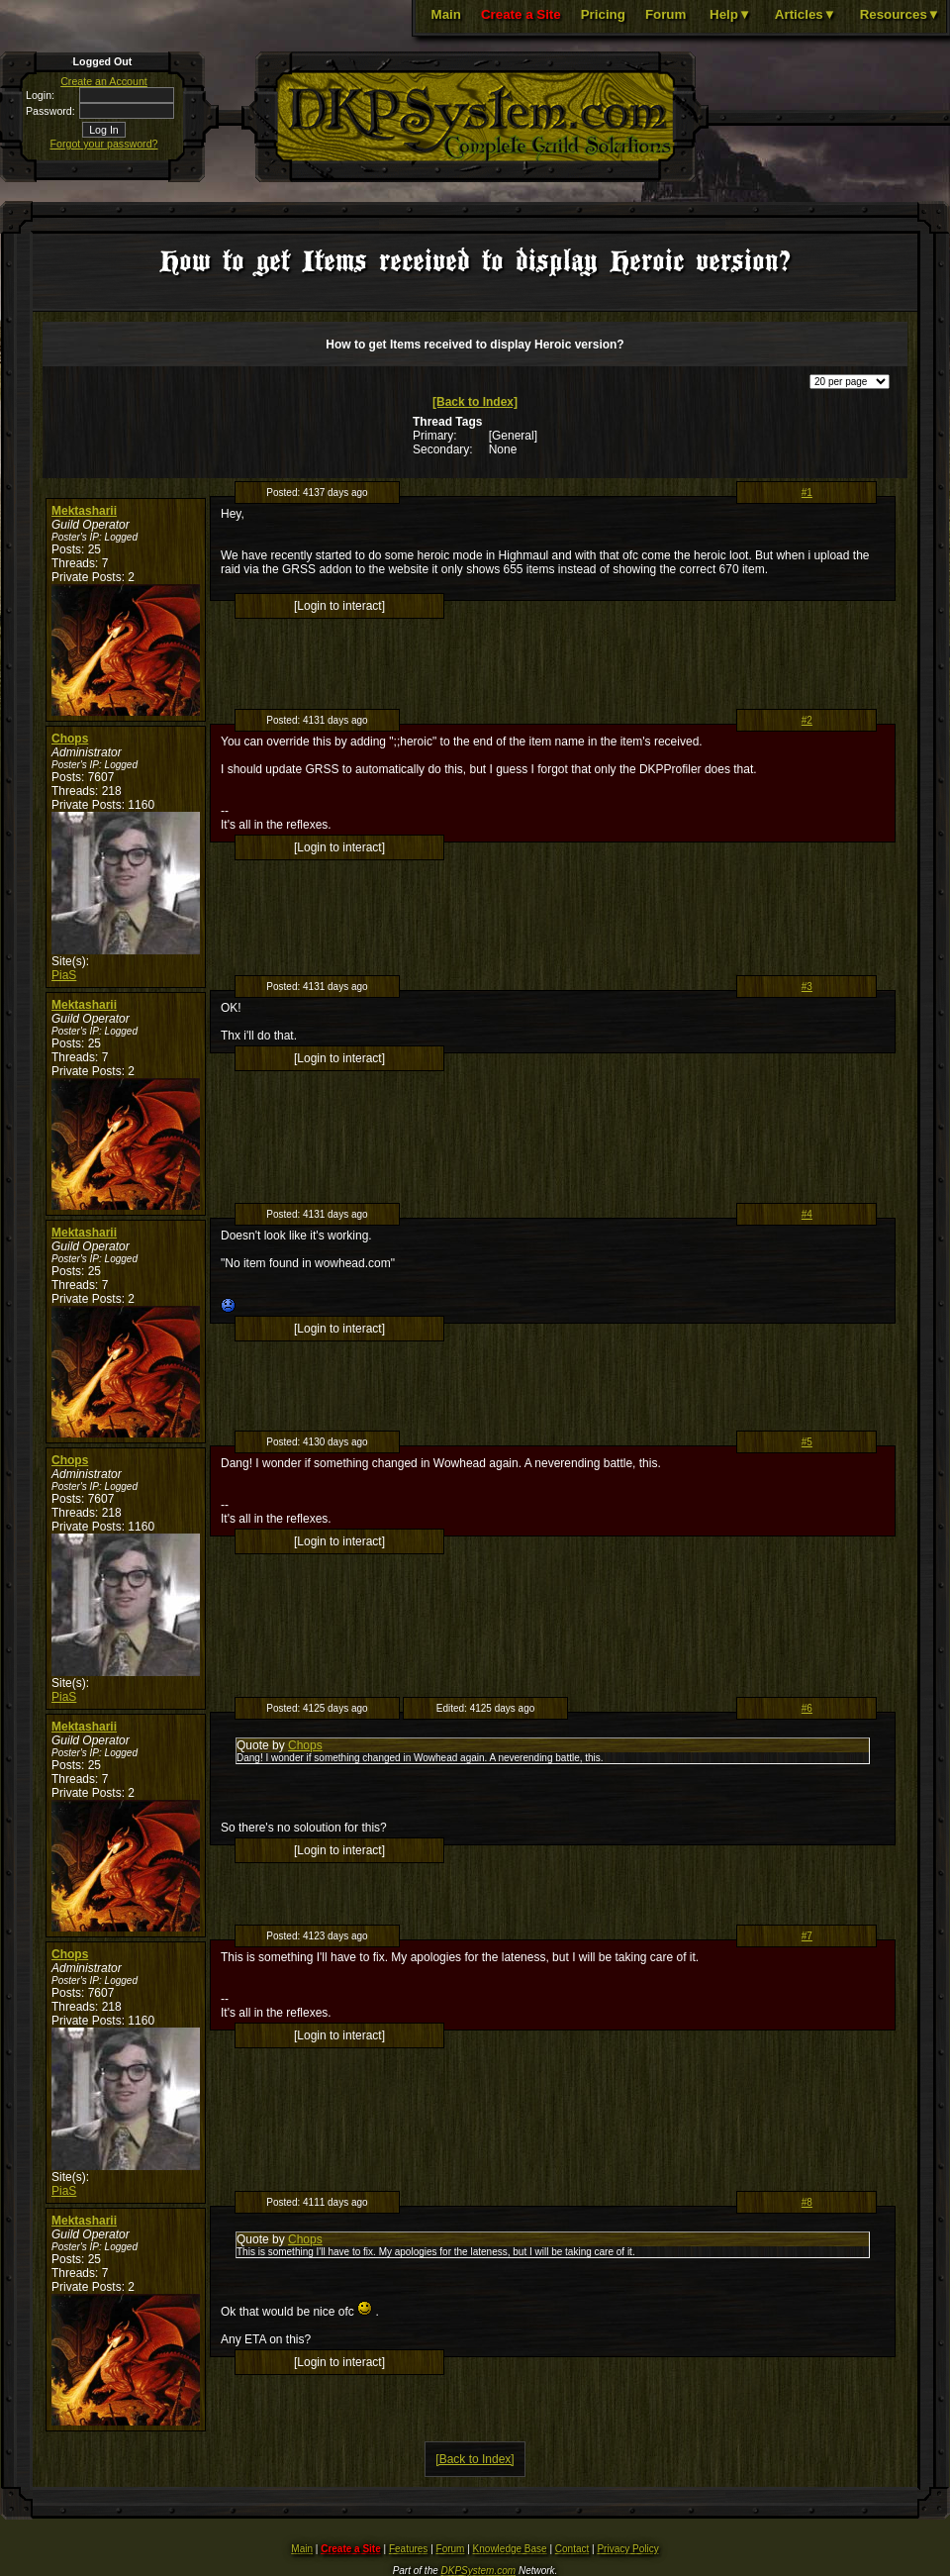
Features (408, 2548)
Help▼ (730, 14)
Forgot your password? (104, 143)
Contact (572, 2548)
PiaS (63, 975)
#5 (807, 1442)
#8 (807, 2202)
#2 (807, 720)
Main (446, 14)
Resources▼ (900, 14)
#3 (807, 986)
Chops (69, 738)
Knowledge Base (510, 2548)
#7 (807, 1936)
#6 (807, 1708)
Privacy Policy (627, 2548)
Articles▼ (805, 14)
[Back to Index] (475, 402)
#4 (807, 1214)
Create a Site (521, 14)
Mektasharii (84, 511)
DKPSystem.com (479, 2570)
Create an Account (103, 81)
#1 (807, 492)
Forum (665, 14)
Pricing (603, 14)
